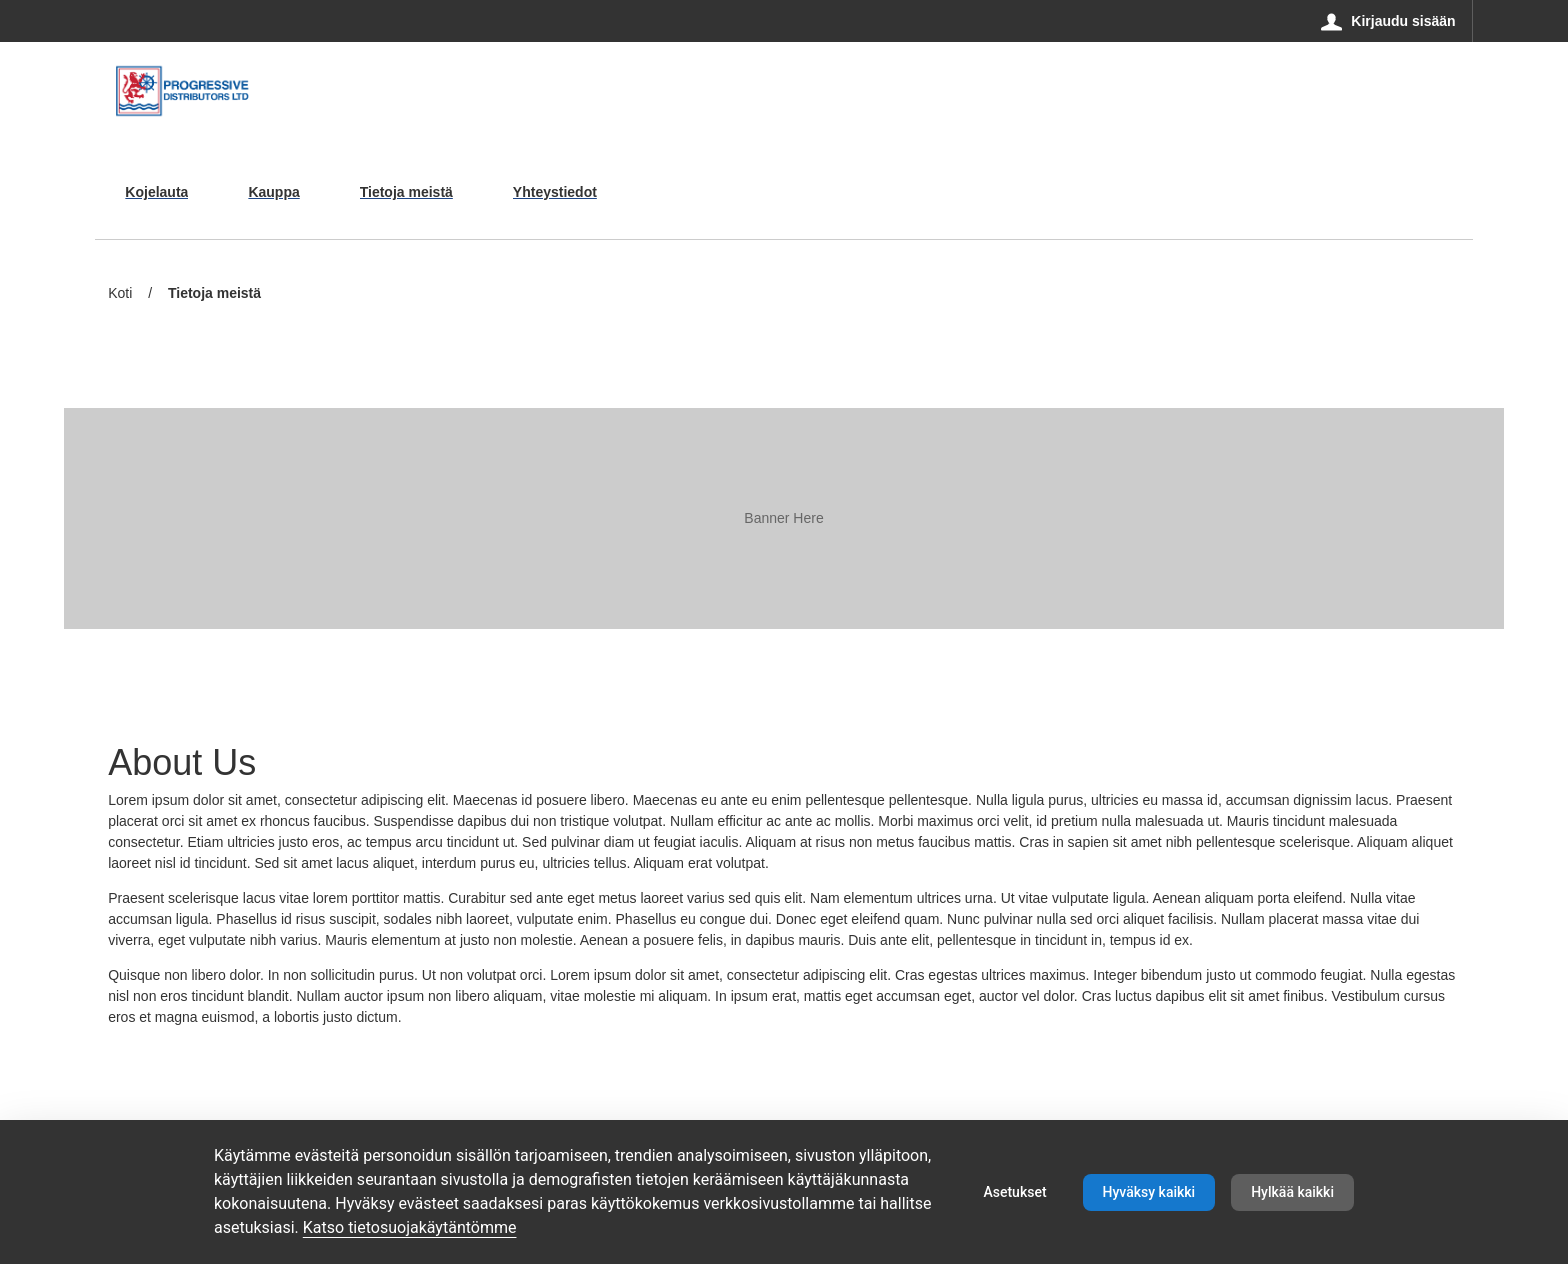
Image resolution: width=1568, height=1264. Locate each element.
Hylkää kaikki (1292, 1192)
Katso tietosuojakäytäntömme (410, 1227)
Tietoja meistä (214, 294)
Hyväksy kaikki (1149, 1192)
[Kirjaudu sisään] (1388, 21)
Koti (120, 293)
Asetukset (1014, 1192)
